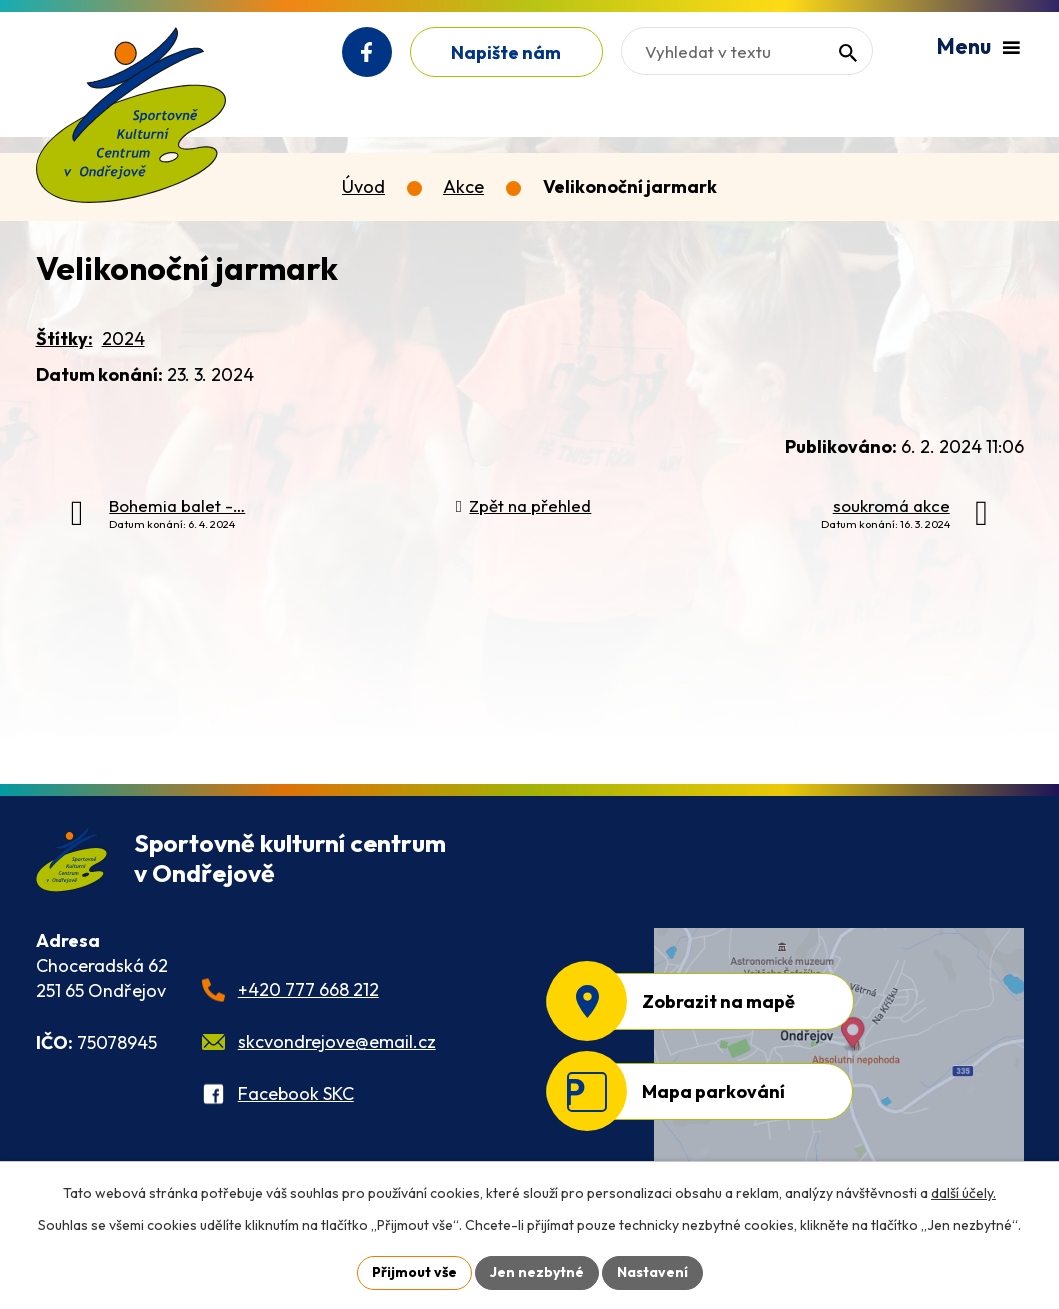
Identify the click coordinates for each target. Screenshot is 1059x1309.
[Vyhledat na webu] (747, 51)
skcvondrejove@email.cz (337, 1041)
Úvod (363, 186)
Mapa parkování (713, 1091)
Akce (463, 186)
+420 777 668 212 (308, 989)
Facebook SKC (296, 1093)
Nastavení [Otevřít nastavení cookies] (652, 1272)
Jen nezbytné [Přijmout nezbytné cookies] (537, 1272)
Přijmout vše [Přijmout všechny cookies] (414, 1272)
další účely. (963, 1193)
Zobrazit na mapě (718, 1001)
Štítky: (64, 338)
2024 (123, 338)
